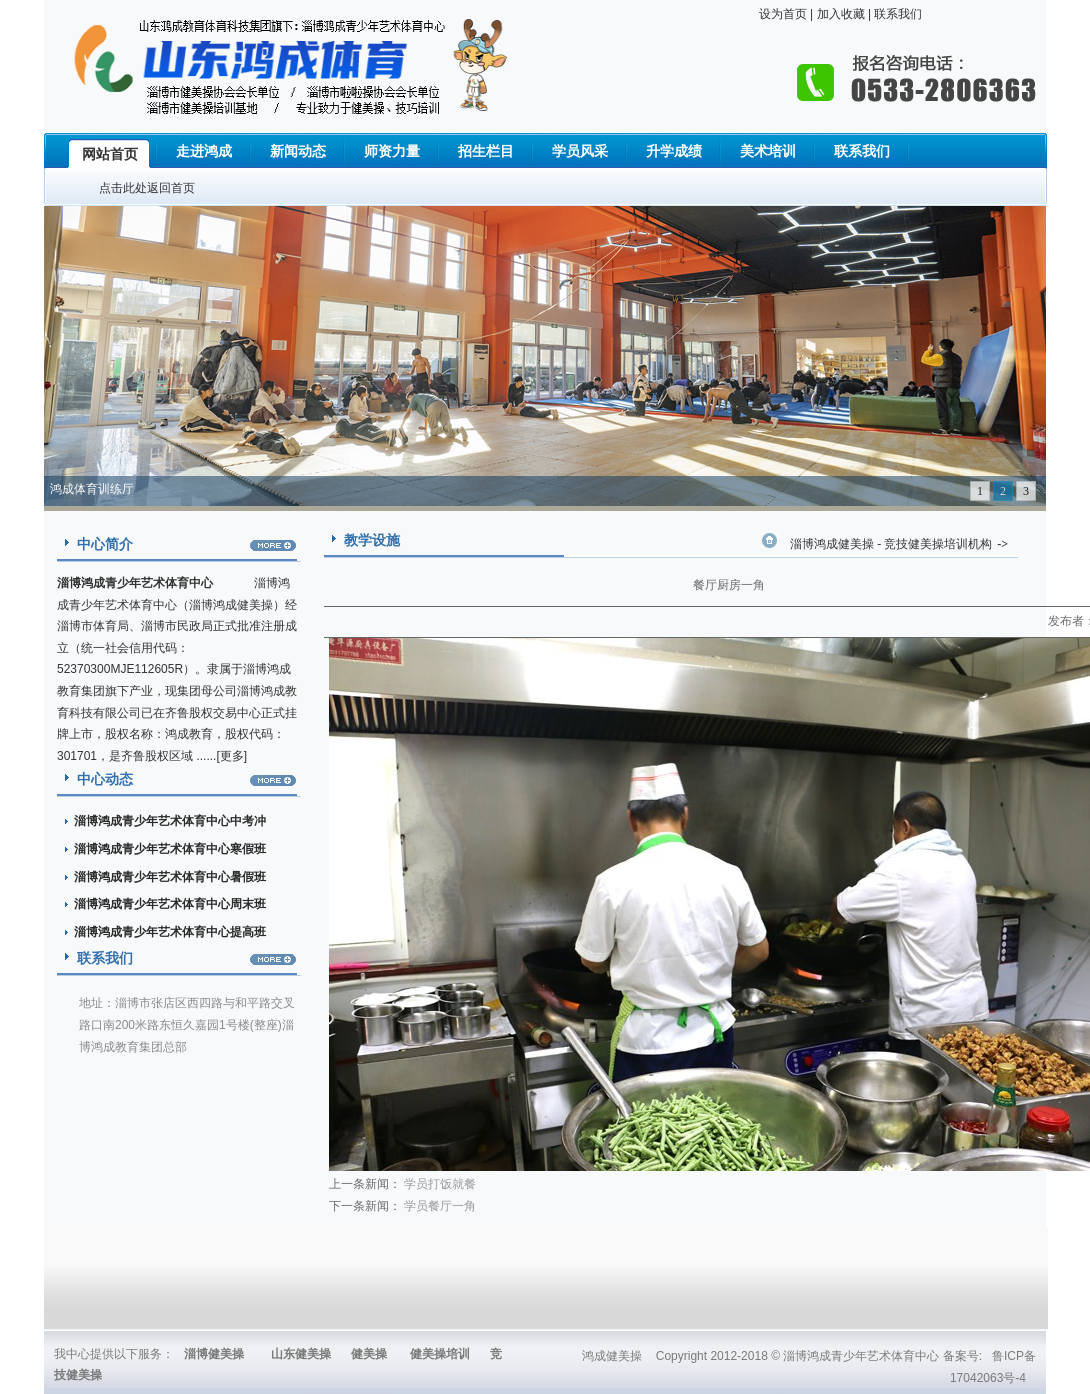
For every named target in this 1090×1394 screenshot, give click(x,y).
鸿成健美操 (612, 1356)
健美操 (369, 1354)
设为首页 (783, 14)
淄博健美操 (214, 1354)
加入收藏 (838, 14)
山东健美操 (301, 1354)
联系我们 (896, 14)
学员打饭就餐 (440, 1184)
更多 (232, 756)
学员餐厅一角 (440, 1206)
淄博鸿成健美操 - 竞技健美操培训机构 (891, 544)
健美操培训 (440, 1354)
